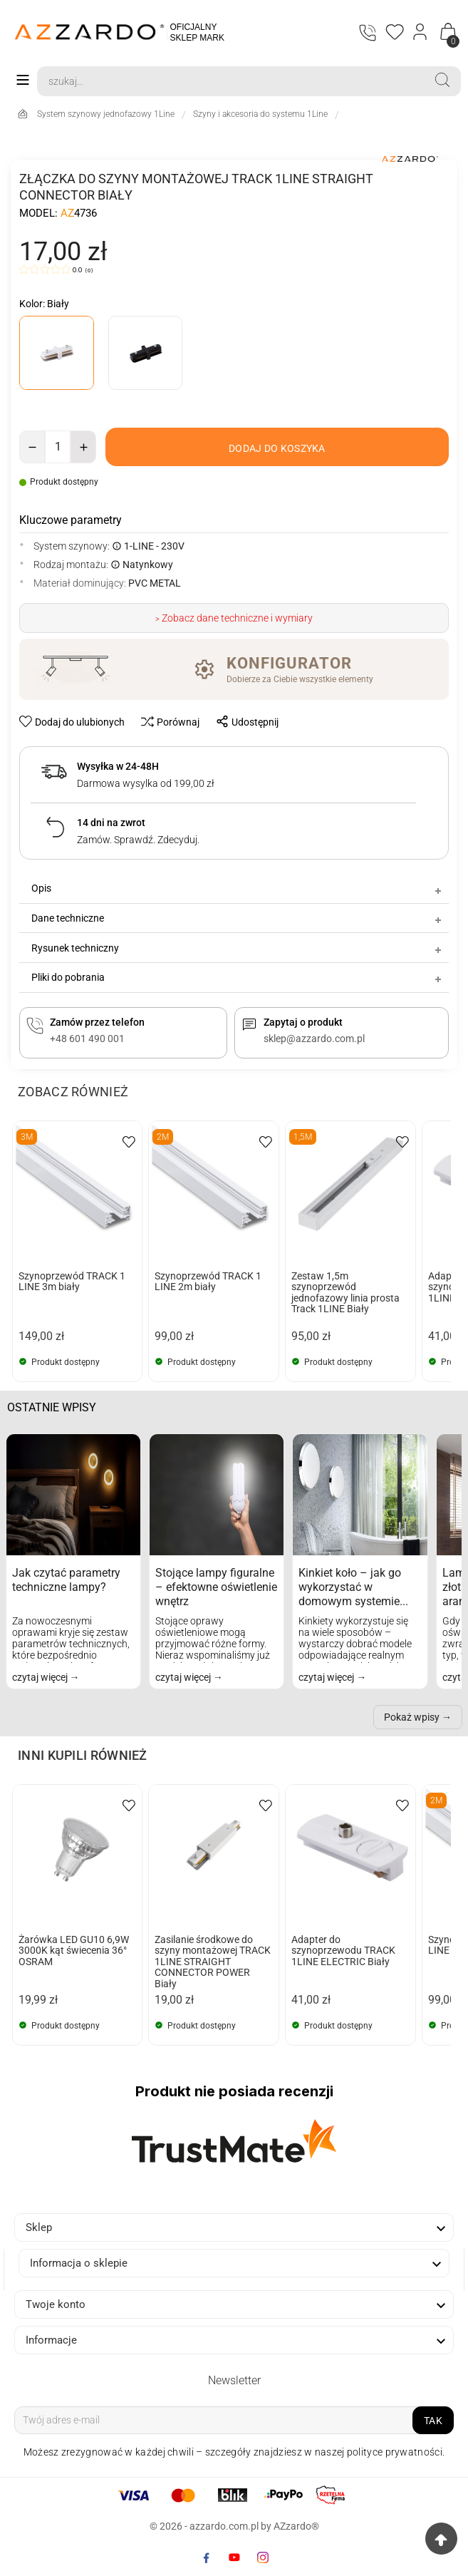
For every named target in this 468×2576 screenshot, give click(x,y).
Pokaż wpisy (412, 1718)
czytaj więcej (41, 1678)
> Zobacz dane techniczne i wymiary (234, 618)
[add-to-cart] (277, 447)
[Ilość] (58, 447)
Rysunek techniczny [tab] (237, 948)
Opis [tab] (237, 889)
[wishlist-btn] (73, 722)
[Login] (421, 32)
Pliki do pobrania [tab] (237, 978)
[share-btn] (243, 722)
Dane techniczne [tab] (237, 918)
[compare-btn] (166, 722)
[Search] (230, 81)
